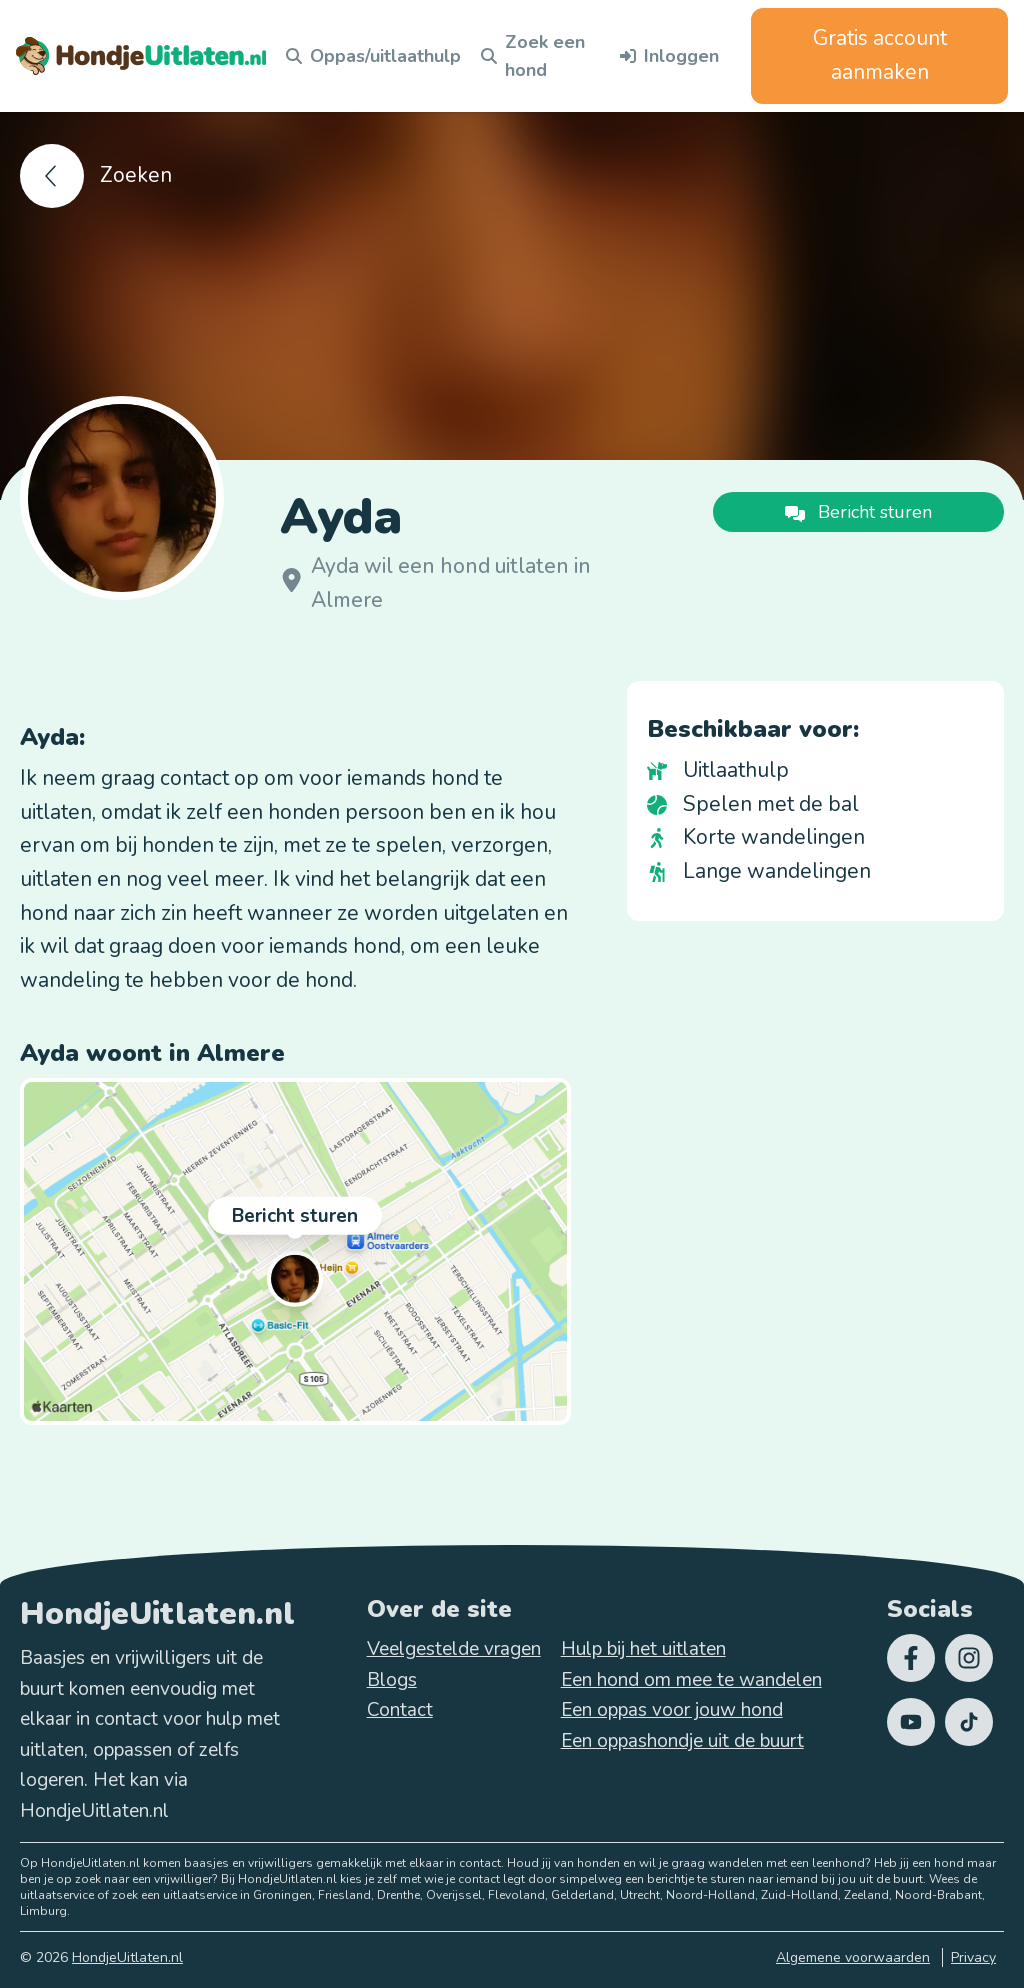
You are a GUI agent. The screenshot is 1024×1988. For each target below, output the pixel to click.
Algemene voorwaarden (853, 1957)
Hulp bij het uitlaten (643, 1649)
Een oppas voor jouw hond (672, 1710)
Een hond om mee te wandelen (691, 1680)
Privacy (973, 1957)
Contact (400, 1710)
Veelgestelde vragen (454, 1649)
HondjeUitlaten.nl (127, 1957)
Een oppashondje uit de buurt (682, 1741)
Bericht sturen (295, 1219)
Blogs (392, 1680)
